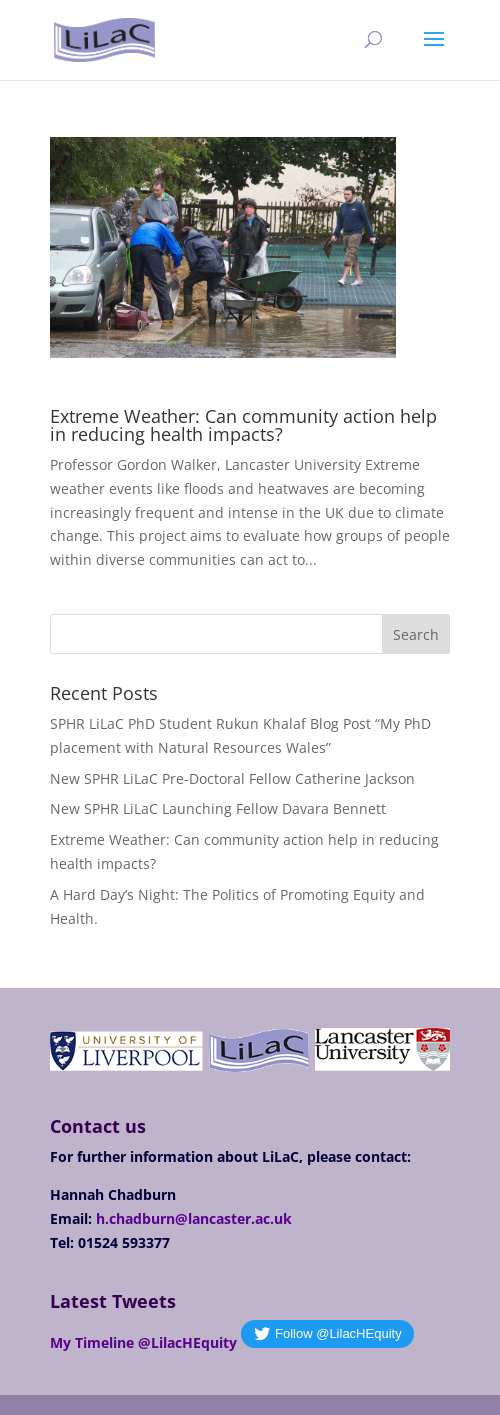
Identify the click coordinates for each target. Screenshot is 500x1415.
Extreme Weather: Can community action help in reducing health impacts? (243, 425)
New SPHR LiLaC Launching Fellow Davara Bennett (218, 808)
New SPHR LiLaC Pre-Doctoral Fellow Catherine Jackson (232, 778)
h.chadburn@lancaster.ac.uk (194, 1218)
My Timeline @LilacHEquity (143, 1342)
